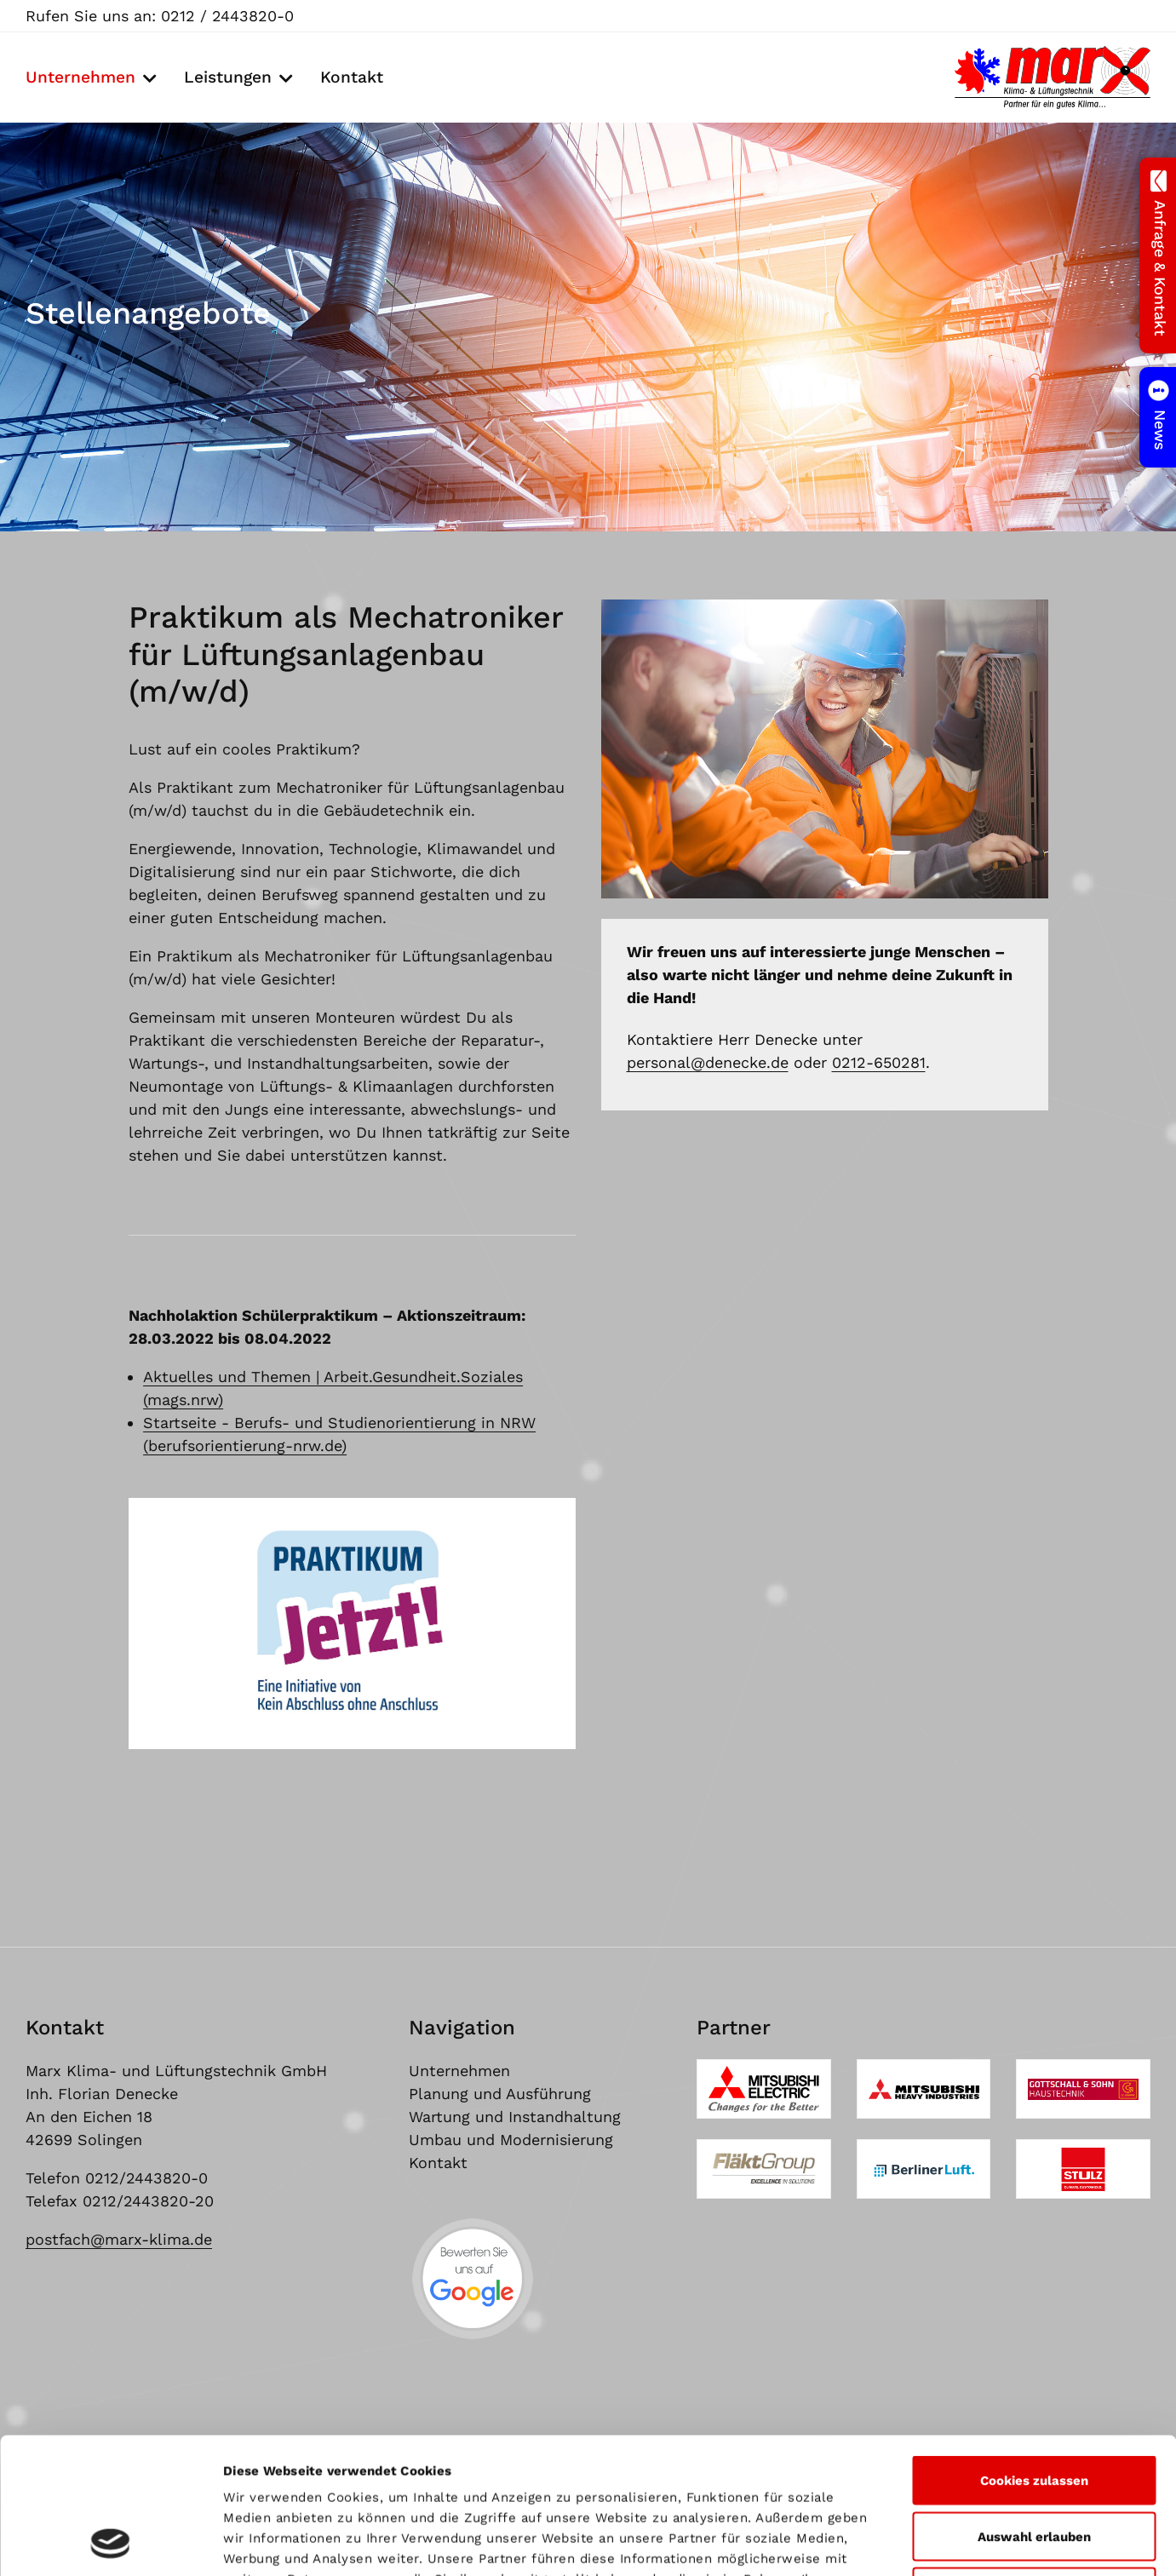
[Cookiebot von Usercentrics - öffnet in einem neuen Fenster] (110, 2543)
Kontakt (351, 77)
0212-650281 (879, 1062)
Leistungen (228, 77)
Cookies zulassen (1034, 2353)
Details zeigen (923, 2542)
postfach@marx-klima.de (119, 2239)
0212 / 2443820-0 (227, 16)
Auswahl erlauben (1034, 2409)
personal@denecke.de (708, 1062)
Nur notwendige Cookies (1034, 2464)
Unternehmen (80, 77)
